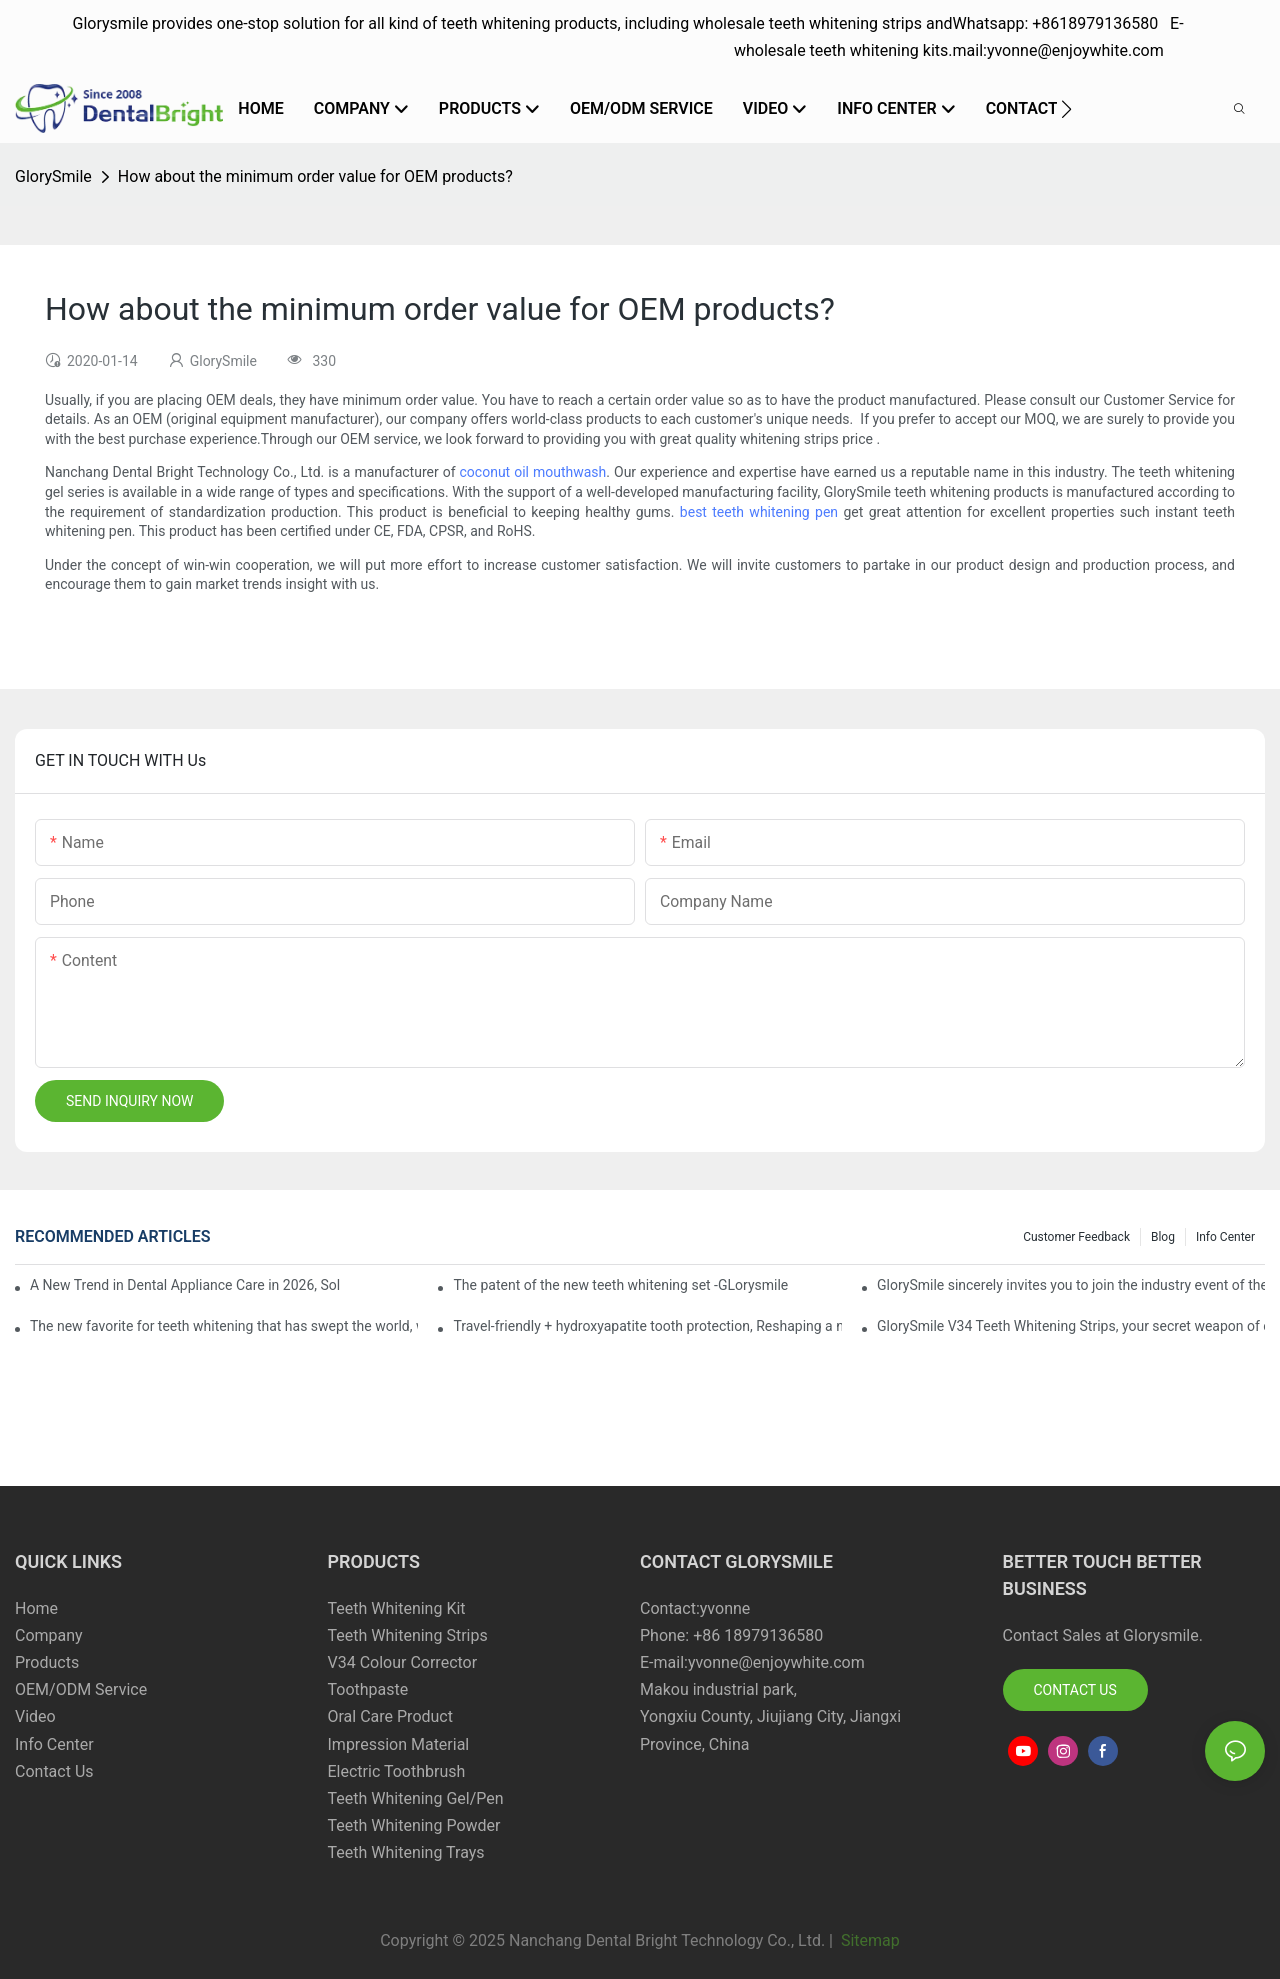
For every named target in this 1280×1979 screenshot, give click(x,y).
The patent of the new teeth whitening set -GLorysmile (620, 1285)
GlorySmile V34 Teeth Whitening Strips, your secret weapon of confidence (1071, 1326)
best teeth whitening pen (759, 512)
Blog (1163, 1237)
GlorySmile (53, 176)
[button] (1066, 109)
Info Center (1225, 1237)
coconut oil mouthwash (533, 472)
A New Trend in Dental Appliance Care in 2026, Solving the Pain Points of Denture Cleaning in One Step (185, 1285)
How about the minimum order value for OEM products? (315, 176)
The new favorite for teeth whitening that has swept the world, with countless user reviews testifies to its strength (224, 1326)
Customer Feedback (1076, 1237)
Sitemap (868, 1940)
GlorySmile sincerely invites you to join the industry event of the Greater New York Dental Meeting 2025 (1071, 1285)
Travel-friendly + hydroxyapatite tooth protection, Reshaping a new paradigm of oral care (647, 1326)
